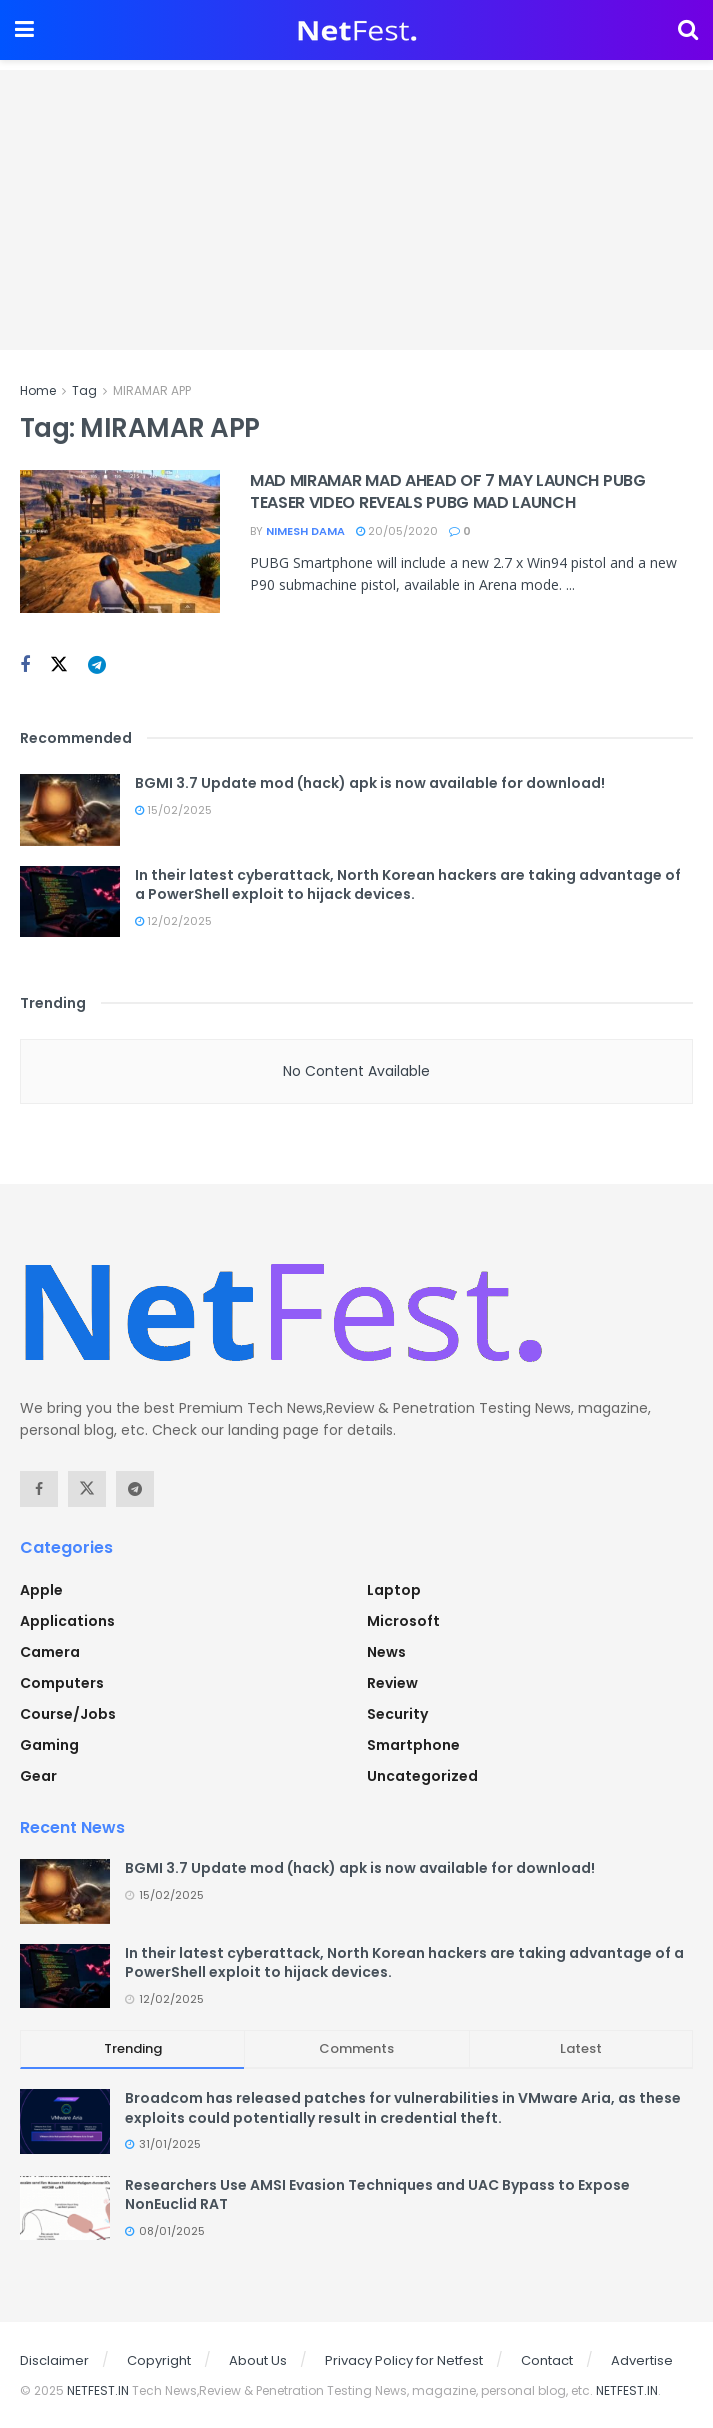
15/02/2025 (173, 810)
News (386, 1652)
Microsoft (403, 1621)
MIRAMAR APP (152, 390)
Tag (84, 390)
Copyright (159, 2360)
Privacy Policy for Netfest (404, 2360)
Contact (547, 2360)
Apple (41, 1590)
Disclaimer (54, 2360)
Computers (62, 1683)
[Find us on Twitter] (59, 665)
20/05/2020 (397, 531)
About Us (258, 2360)
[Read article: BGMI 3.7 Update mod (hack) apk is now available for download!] (70, 810)
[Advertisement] (356, 210)
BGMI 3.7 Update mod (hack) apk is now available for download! (370, 783)
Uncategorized (422, 1776)
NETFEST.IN (98, 2390)
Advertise (642, 2360)
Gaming (49, 1745)
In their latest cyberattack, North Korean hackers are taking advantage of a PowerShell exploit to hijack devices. (408, 885)
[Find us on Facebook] (25, 665)
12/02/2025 (173, 921)
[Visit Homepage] (356, 30)
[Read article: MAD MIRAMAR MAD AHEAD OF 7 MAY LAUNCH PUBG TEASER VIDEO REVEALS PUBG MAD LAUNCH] (120, 541)
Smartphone (413, 1745)
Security (397, 1714)
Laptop (394, 1590)
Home (38, 390)
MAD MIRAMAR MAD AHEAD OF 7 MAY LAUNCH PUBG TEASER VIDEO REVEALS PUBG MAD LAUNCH (448, 491)
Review (392, 1683)
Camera (50, 1652)
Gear (38, 1776)
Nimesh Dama (305, 531)
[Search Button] (688, 30)
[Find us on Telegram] (97, 665)
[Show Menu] (24, 30)
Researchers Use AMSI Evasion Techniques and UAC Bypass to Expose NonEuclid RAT (377, 2195)
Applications (67, 1621)
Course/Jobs (68, 1714)
